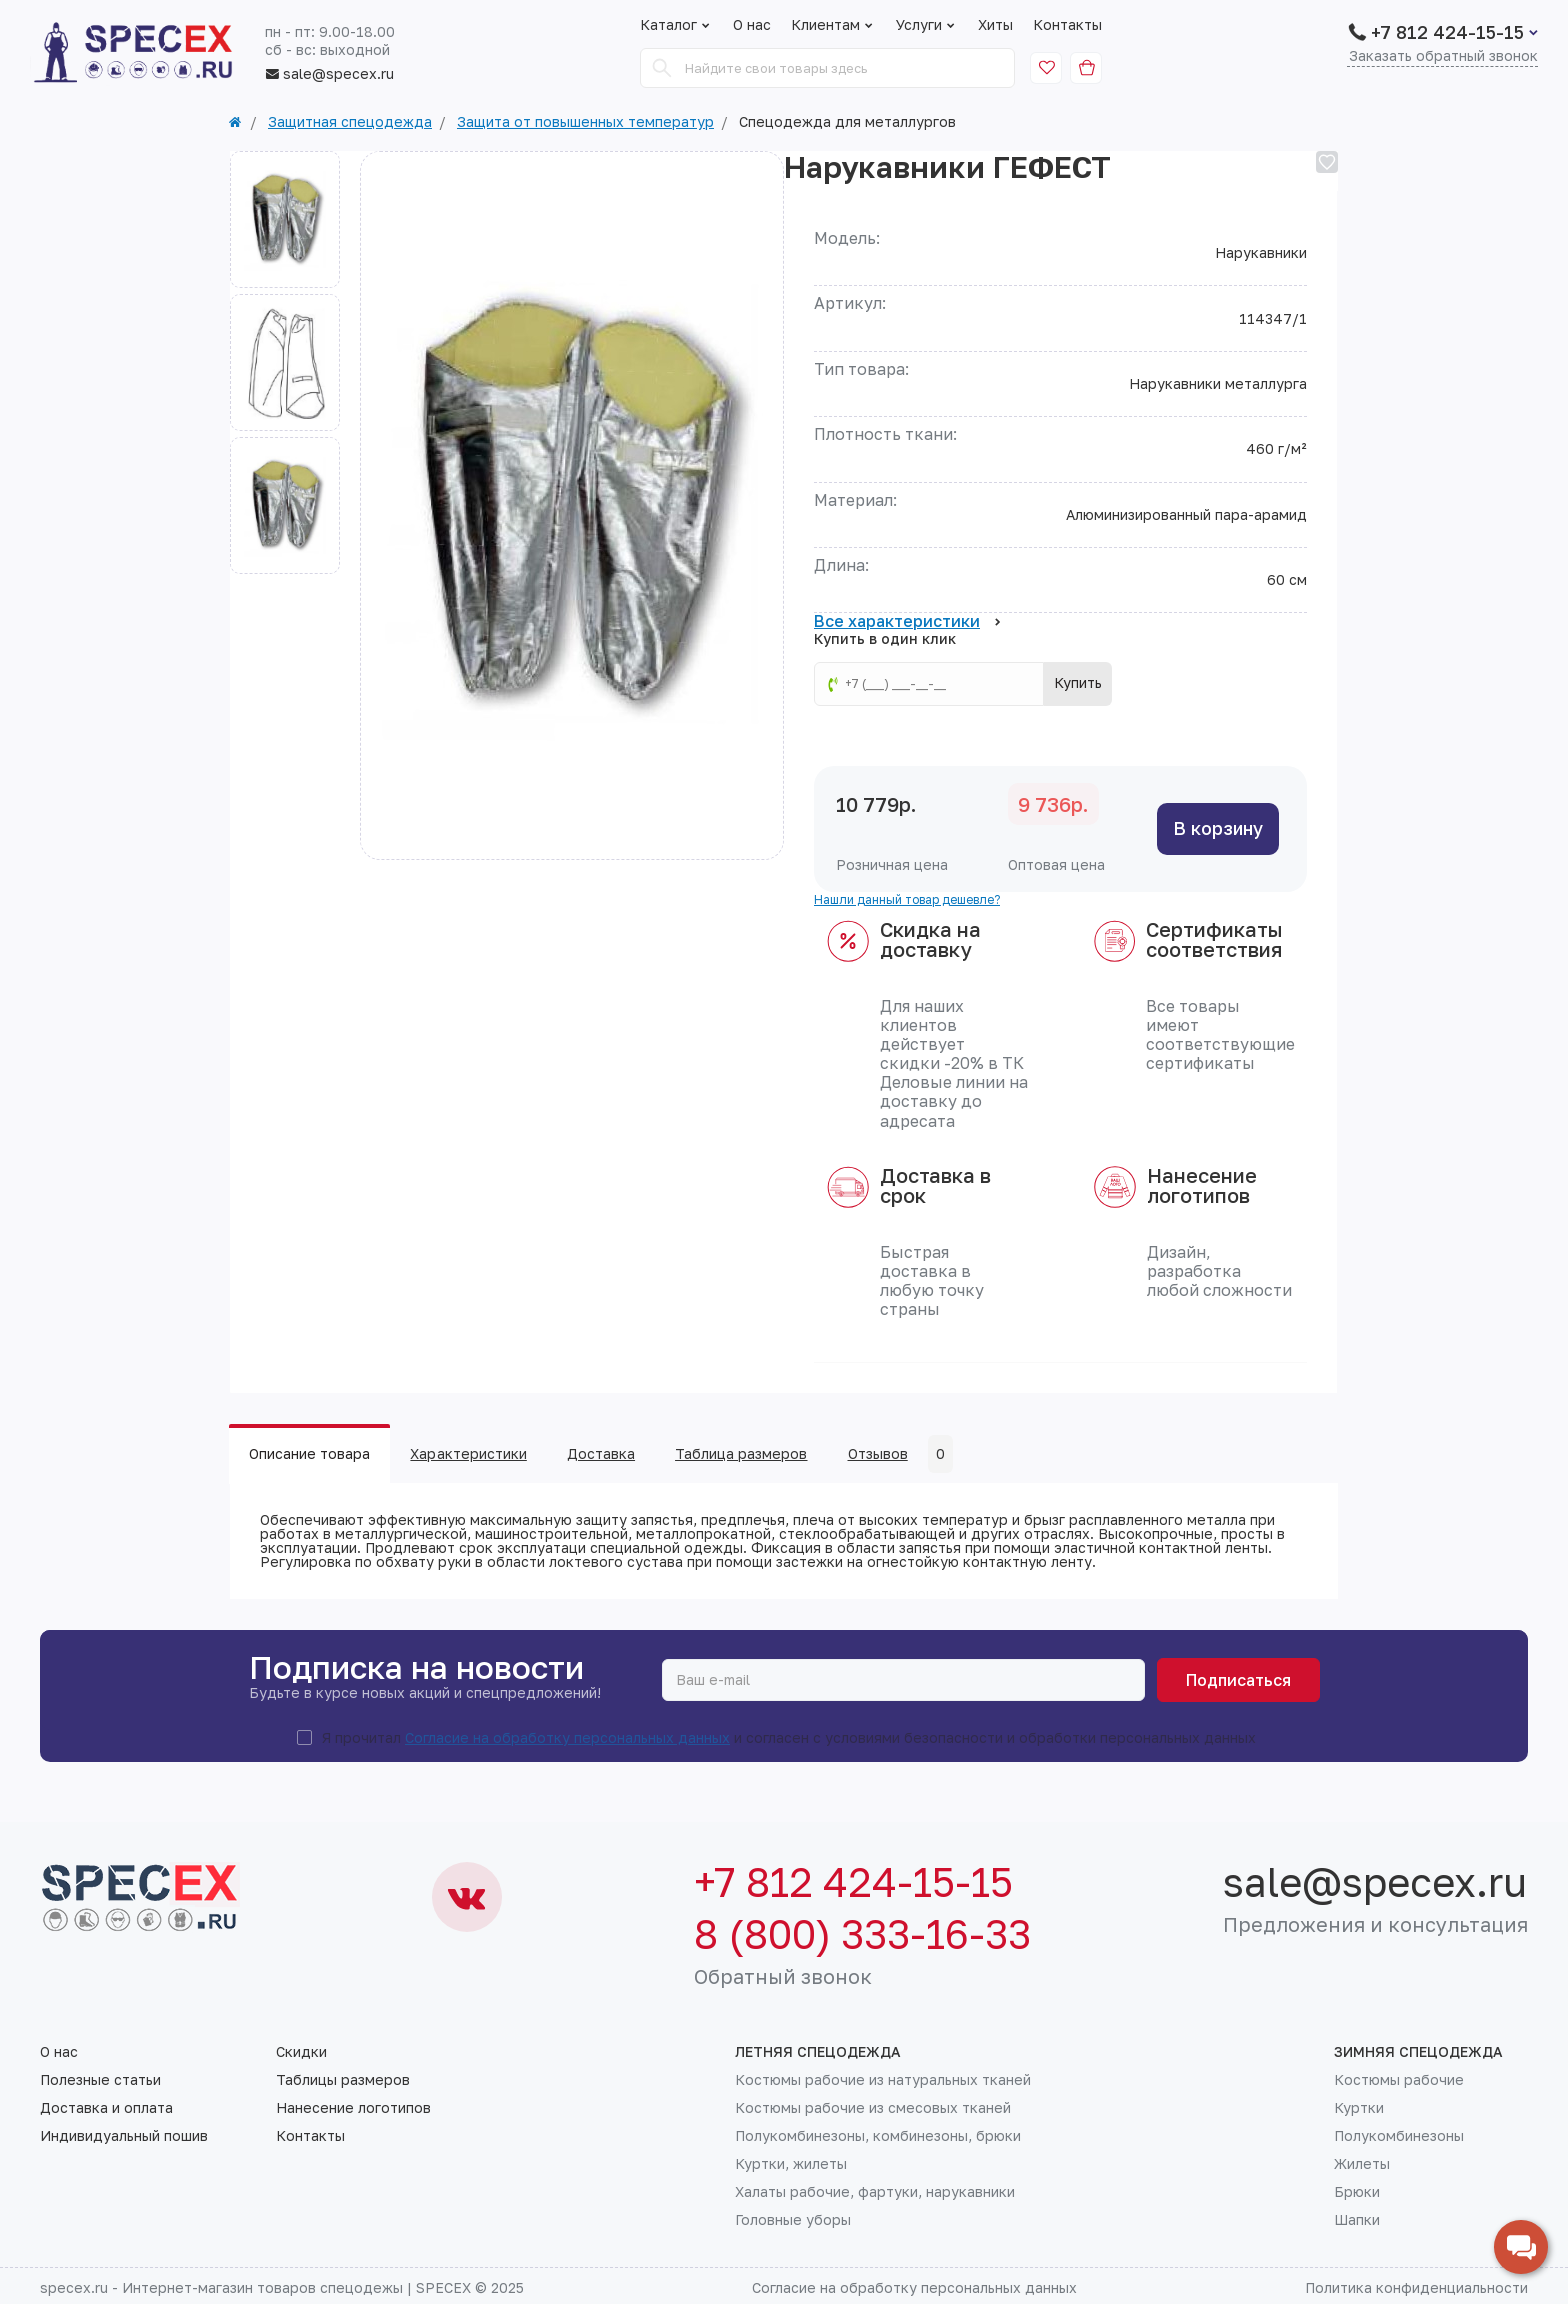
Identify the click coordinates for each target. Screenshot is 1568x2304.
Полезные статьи (100, 2080)
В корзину (1218, 828)
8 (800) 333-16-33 (862, 1934)
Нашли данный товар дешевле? (907, 899)
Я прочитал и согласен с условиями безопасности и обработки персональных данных (789, 1738)
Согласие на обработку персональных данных (567, 1737)
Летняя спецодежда (818, 2052)
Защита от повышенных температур (585, 122)
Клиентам (833, 25)
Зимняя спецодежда (1418, 2052)
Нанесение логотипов (353, 2108)
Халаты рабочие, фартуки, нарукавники (875, 2192)
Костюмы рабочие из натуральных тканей (883, 2080)
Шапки (1357, 2220)
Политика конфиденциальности (1416, 2287)
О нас (752, 25)
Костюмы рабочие (1399, 2080)
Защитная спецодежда (350, 122)
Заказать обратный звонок (1443, 56)
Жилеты (1362, 2164)
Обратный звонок (783, 1976)
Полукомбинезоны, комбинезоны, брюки (878, 2136)
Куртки (1359, 2108)
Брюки (1357, 2192)
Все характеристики (907, 622)
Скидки (301, 2052)
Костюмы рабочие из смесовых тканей (873, 2108)
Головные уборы (793, 2220)
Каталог (668, 25)
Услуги (927, 25)
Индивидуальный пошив (124, 2136)
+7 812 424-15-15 (1447, 32)
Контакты (1067, 25)
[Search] (662, 68)
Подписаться (1238, 1680)
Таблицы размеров (343, 2080)
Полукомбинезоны (1399, 2136)
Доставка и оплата (106, 2108)
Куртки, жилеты (791, 2164)
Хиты (995, 25)
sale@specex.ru (329, 74)
